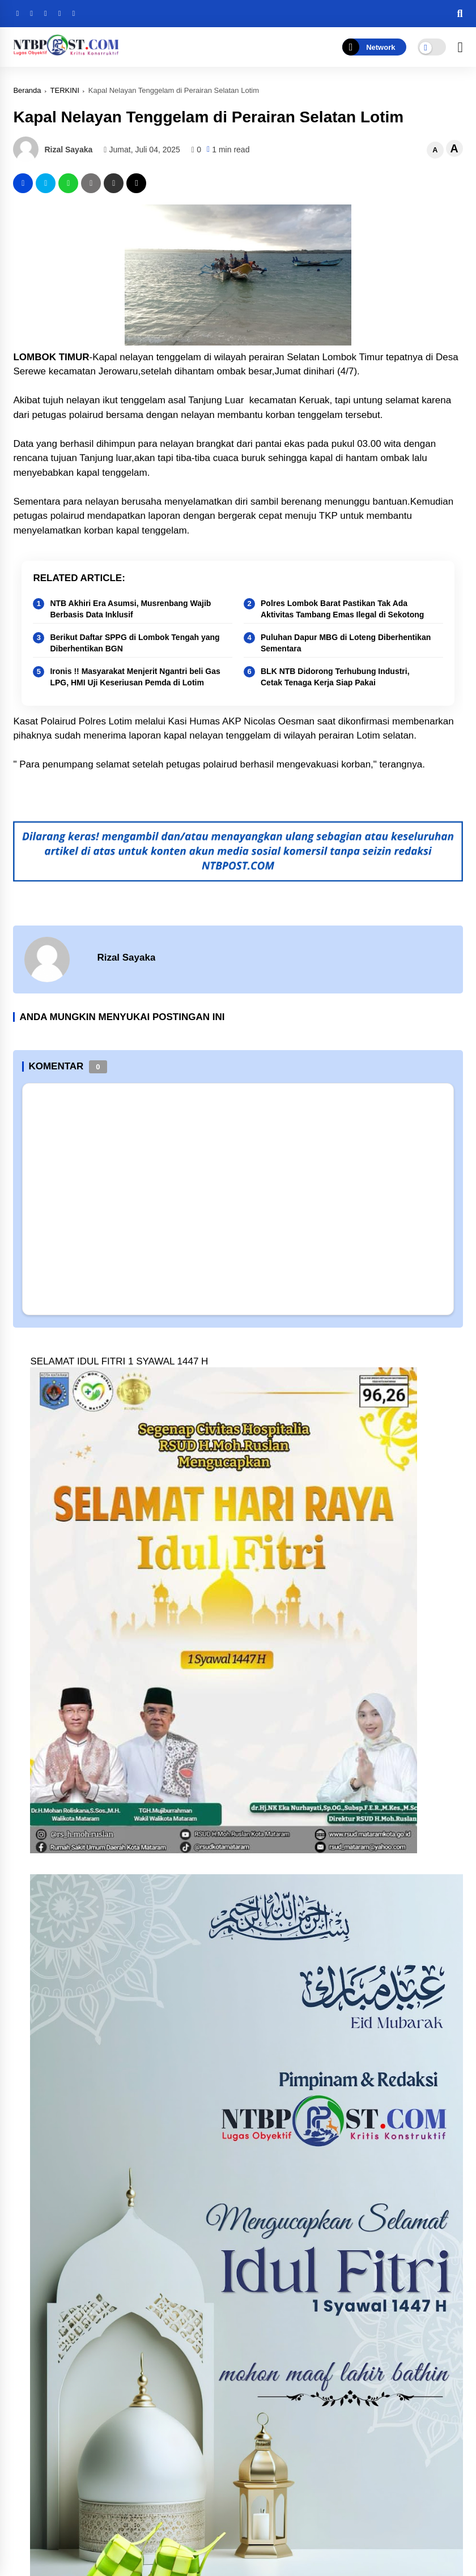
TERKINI (64, 90)
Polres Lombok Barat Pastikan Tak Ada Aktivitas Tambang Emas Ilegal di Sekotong (342, 609)
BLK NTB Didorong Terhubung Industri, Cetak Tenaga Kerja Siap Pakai (335, 677)
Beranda (27, 90)
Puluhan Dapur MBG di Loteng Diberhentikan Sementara (346, 643)
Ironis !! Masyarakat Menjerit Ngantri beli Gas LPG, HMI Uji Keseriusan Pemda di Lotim (135, 677)
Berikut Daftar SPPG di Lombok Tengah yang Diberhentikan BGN (134, 643)
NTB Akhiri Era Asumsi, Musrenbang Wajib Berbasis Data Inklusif (130, 609)
